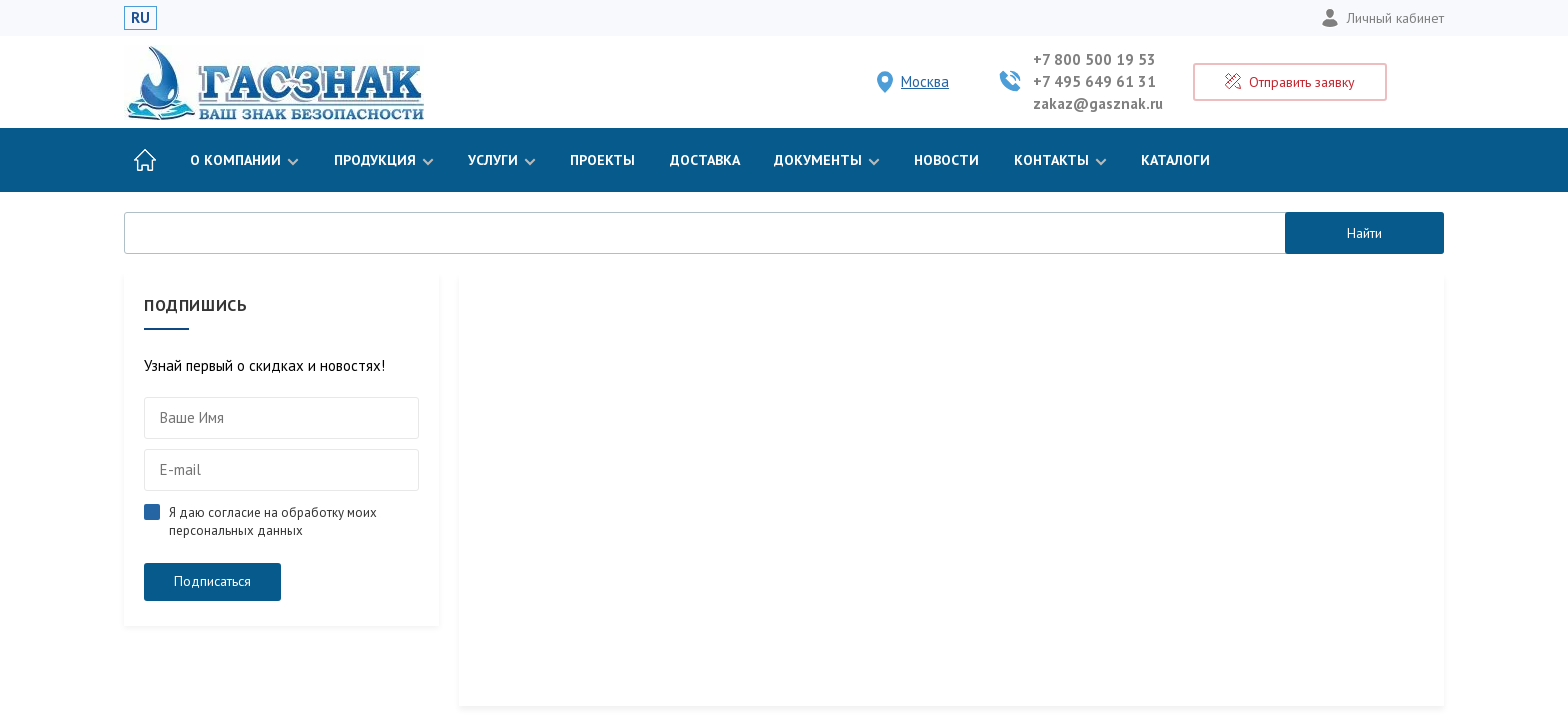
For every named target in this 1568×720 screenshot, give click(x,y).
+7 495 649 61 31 (1094, 81)
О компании (244, 160)
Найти (1364, 233)
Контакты (1060, 160)
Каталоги (1175, 160)
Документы (827, 160)
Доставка (705, 160)
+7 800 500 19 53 (1094, 59)
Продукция (384, 160)
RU (140, 17)
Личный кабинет (1382, 18)
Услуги (502, 160)
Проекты (602, 160)
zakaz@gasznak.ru (1098, 103)
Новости (946, 160)
